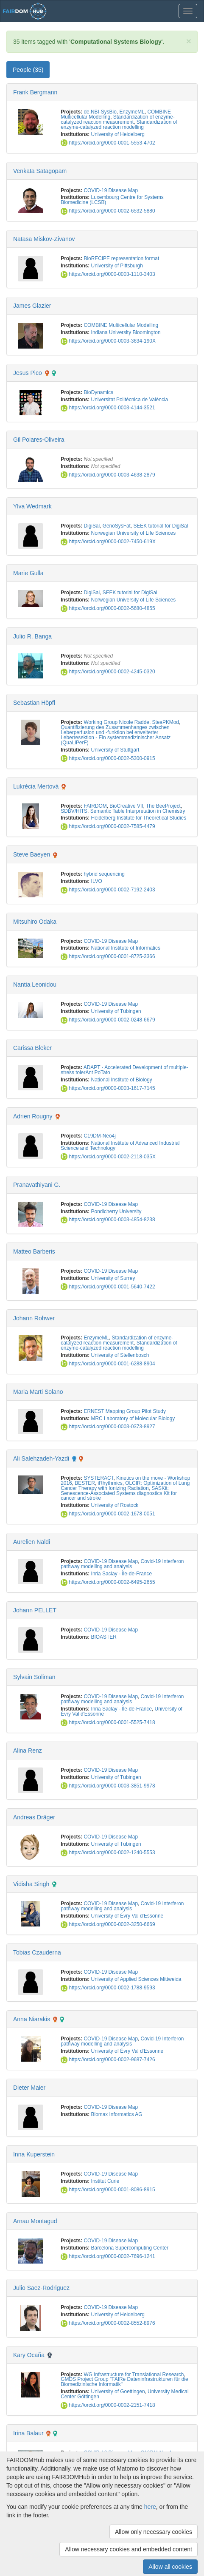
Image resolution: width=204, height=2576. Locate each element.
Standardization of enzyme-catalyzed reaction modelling (119, 124)
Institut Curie (105, 2181)
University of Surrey (113, 1278)
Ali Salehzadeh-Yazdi (41, 1458)
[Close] (188, 41)
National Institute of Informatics (125, 948)
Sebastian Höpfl (34, 702)
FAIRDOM (95, 806)
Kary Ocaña (29, 2355)
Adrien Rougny (33, 1116)
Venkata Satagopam (40, 170)
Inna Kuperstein (34, 2154)
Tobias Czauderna (37, 1952)
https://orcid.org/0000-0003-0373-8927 (108, 1427)
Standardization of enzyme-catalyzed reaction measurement (117, 119)
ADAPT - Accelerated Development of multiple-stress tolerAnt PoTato (124, 1069)
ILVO (96, 881)
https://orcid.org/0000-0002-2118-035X (108, 1157)
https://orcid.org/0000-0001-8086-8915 (108, 2190)
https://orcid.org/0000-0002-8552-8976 (108, 2323)
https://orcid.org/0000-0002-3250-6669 (108, 1924)
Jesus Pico (27, 372)
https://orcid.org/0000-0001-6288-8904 (108, 1364)
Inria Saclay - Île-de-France (121, 1574)
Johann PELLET (34, 1610)
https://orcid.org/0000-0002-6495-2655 (108, 1582)
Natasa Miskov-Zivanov (44, 238)
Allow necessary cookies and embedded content (128, 2549)
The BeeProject (163, 806)
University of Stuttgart (115, 750)
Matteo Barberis (34, 1251)
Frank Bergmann (35, 92)
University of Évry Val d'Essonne (127, 1916)
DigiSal (92, 526)
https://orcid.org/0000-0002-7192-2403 (108, 890)
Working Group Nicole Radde (116, 722)
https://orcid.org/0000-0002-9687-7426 (108, 2060)
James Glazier (32, 305)
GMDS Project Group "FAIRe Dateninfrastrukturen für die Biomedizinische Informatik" (124, 2381)
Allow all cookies (170, 2566)
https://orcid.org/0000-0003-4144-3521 (108, 408)
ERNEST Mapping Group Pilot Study (124, 1411)
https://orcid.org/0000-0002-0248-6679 (108, 1020)
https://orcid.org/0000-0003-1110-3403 (108, 274)
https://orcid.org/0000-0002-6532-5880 (108, 211)
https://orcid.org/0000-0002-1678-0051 (108, 1514)
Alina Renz (27, 1750)
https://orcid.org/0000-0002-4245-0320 (108, 672)
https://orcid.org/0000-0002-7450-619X (108, 542)
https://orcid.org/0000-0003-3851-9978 (108, 1786)
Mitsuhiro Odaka (34, 921)
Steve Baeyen (31, 854)
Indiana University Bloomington (126, 332)
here (150, 2506)
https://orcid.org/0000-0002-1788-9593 (108, 1988)
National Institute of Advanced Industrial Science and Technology (120, 1145)
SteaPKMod (165, 722)
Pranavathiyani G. (36, 1184)
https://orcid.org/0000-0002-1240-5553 (108, 1852)
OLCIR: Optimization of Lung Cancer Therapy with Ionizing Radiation (125, 1485)
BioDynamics (98, 392)
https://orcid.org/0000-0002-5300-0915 (108, 758)
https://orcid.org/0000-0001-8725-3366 (108, 956)
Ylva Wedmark (32, 506)
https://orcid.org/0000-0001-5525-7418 (108, 1722)
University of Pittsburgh (117, 266)
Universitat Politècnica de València (129, 400)
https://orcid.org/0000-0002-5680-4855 (108, 608)
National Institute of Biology (121, 1080)
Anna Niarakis (31, 2019)
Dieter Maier (29, 2087)
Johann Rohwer (34, 1318)
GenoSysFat (117, 526)
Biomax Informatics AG (117, 2114)
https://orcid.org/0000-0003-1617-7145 (108, 1088)
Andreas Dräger (34, 1817)
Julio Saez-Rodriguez (41, 2287)
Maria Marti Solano (38, 1391)
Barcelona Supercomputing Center (129, 2248)
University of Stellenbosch (120, 1355)
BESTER (85, 1483)
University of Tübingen (116, 1011)
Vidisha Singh (31, 1884)
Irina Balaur (28, 2433)
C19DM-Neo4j (99, 1136)
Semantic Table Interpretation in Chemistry (137, 811)
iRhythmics (110, 1483)
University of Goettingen (118, 2391)
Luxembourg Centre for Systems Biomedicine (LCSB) (112, 199)
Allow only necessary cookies (153, 2531)
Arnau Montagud (35, 2221)
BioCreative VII (126, 806)
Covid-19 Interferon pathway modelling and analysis (122, 1563)
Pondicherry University (116, 1211)
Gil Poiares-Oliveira (38, 439)
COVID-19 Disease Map (111, 190)
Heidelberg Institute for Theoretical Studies (139, 818)
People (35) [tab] (28, 69)
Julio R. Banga (32, 636)
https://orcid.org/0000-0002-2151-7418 (108, 2405)
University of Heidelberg (118, 134)
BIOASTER (104, 1637)
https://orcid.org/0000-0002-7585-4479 (108, 826)
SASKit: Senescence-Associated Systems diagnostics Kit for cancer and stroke (119, 1493)
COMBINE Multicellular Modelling (121, 325)
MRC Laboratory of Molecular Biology (133, 1418)
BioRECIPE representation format (121, 258)
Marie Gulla (28, 573)
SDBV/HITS (74, 811)
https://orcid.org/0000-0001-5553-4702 (108, 143)
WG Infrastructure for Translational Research (134, 2374)
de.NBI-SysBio (100, 112)
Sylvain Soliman (34, 1677)
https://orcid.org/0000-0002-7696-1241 (108, 2256)
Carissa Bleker (32, 1047)
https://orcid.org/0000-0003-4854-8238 (108, 1220)
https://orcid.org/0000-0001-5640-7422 (108, 1287)
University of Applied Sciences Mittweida (136, 1979)
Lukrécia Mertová (36, 786)
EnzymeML (131, 112)
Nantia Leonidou (34, 984)
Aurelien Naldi (31, 1541)
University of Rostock (115, 1505)
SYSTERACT (98, 1478)
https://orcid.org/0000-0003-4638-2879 (108, 475)
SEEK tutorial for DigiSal (160, 526)
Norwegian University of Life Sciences (133, 533)
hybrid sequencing (104, 874)
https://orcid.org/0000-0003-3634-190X (108, 341)
